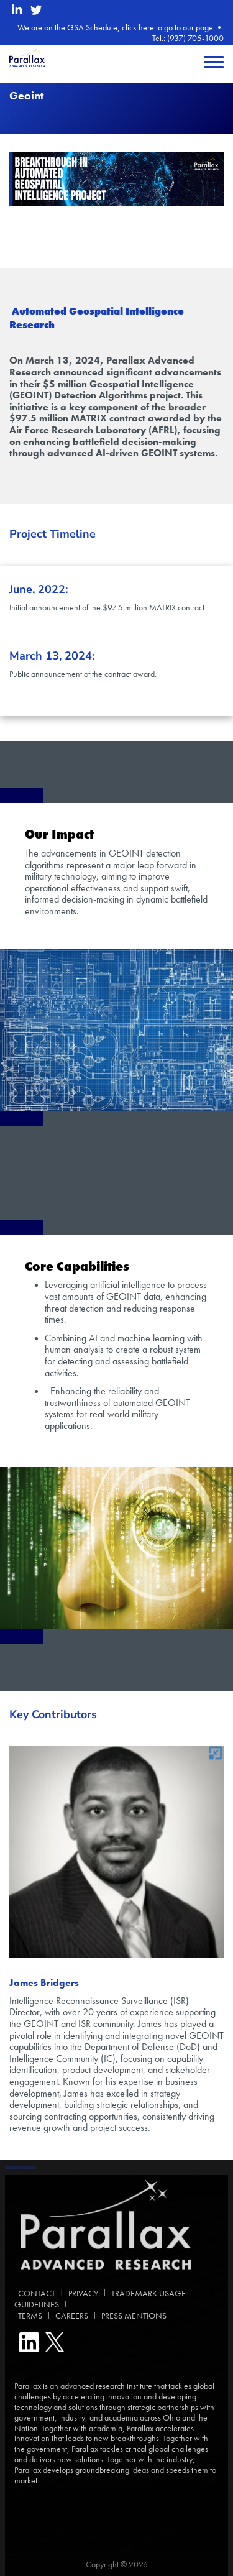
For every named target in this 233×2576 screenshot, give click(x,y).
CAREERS (71, 2315)
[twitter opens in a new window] (36, 10)
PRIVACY (83, 2293)
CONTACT (34, 2293)
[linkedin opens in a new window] (16, 10)
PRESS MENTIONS (134, 2315)
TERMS (28, 2315)
